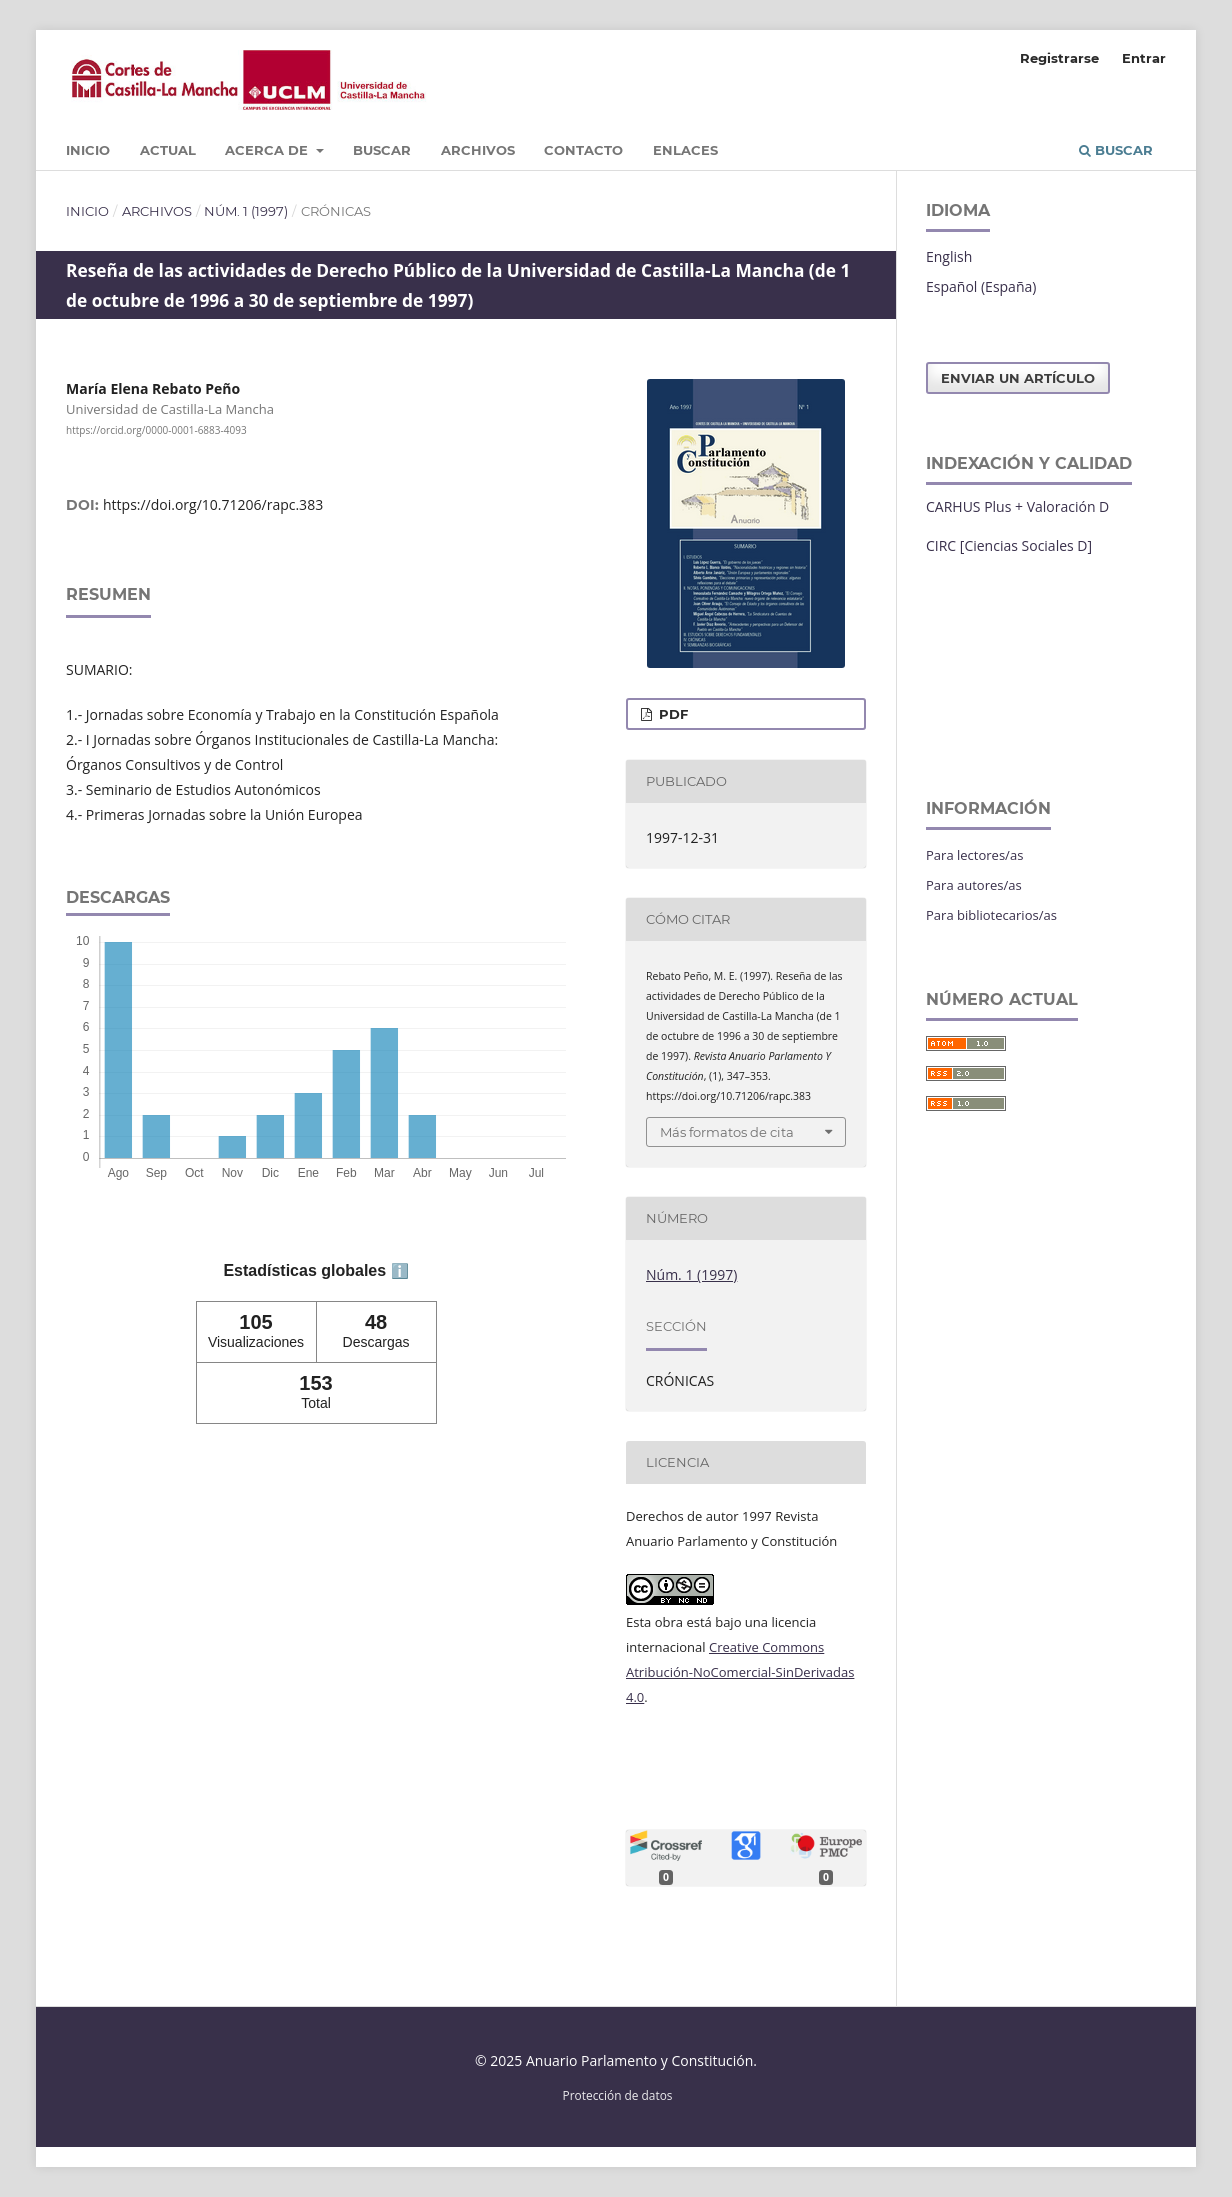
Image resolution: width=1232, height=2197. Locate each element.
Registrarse (1059, 58)
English (949, 256)
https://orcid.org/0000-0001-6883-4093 (156, 430)
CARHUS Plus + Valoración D (1017, 506)
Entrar (1144, 58)
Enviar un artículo (1018, 378)
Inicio (88, 150)
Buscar (382, 150)
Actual (168, 150)
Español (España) (981, 286)
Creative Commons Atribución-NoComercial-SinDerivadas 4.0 (740, 1672)
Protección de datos (618, 2095)
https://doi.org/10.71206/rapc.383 (213, 504)
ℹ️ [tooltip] (400, 1271)
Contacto (583, 150)
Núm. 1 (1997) (246, 211)
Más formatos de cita (727, 1132)
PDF (671, 714)
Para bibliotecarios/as (991, 915)
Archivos (478, 150)
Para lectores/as (974, 855)
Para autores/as (974, 885)
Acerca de (268, 150)
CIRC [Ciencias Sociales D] (1009, 545)
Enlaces (685, 150)
